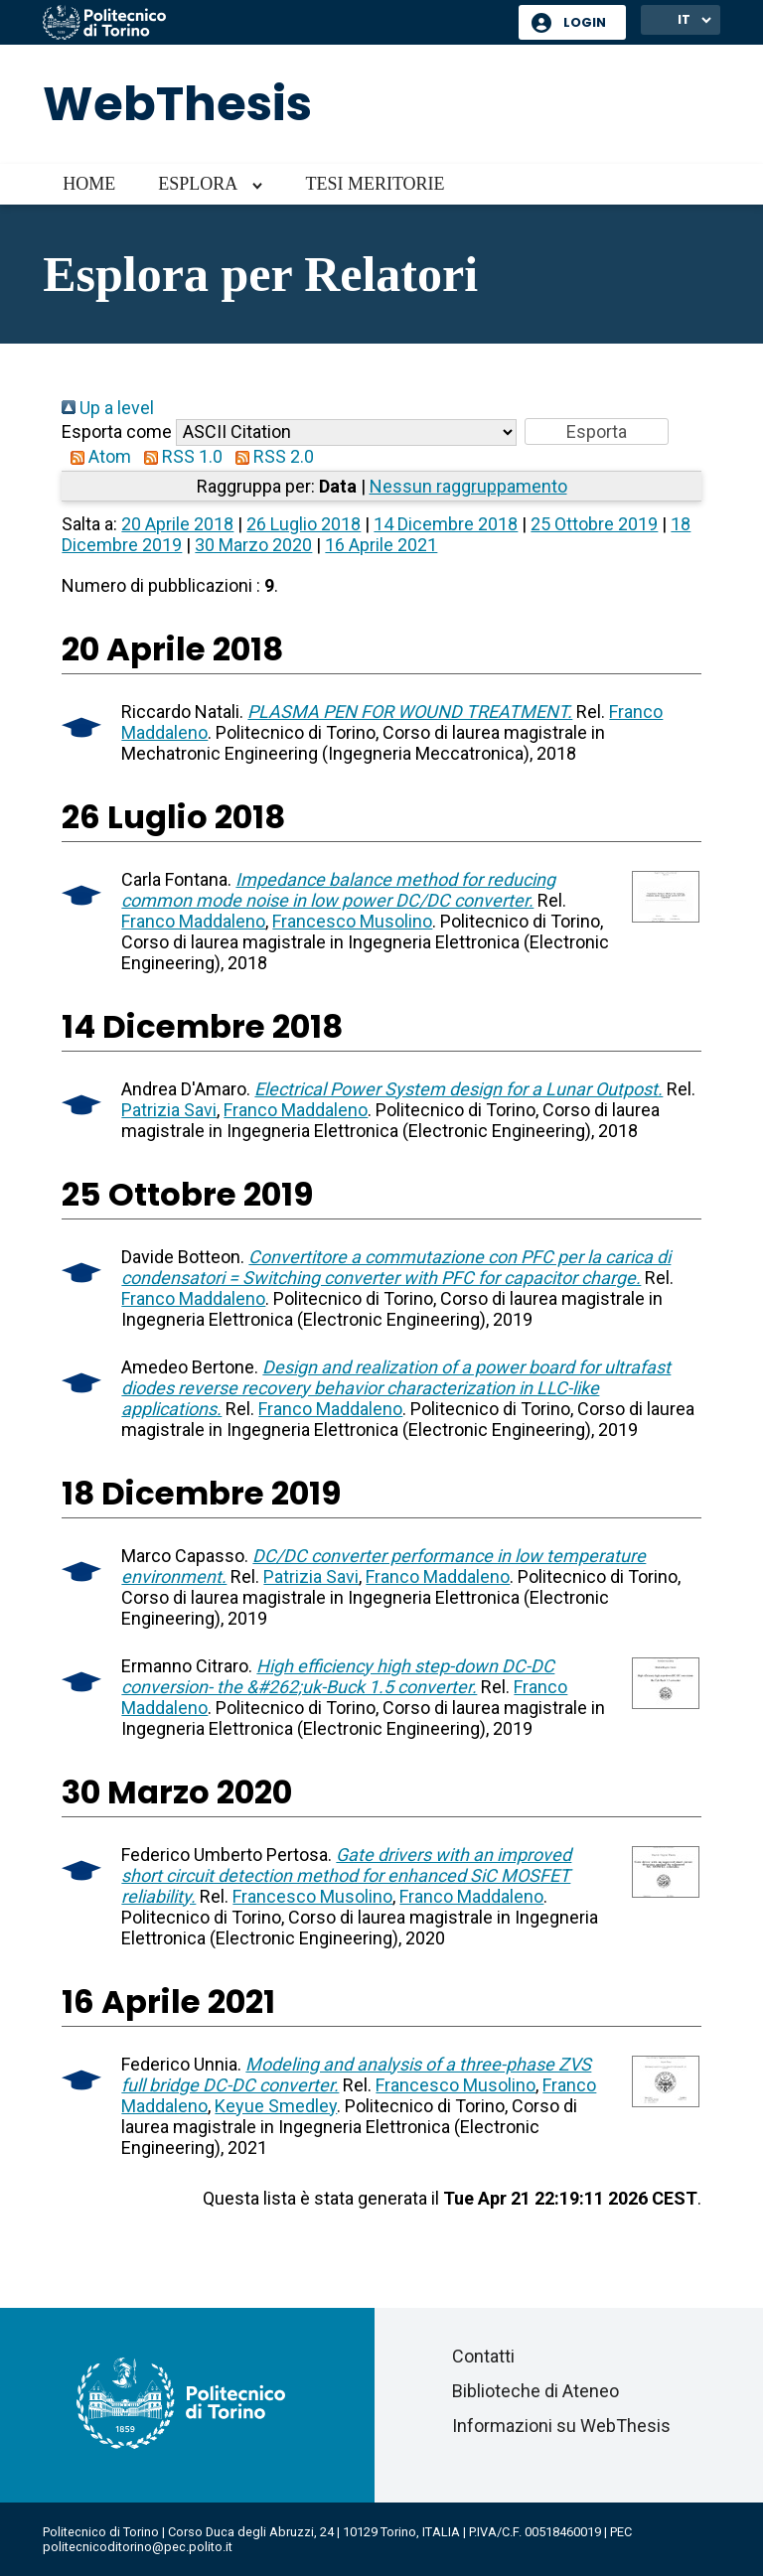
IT (684, 19)
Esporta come (117, 431)
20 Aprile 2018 (177, 523)
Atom (96, 456)
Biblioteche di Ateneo (535, 2390)
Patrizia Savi (169, 1109)
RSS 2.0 (270, 456)
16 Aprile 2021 (381, 544)
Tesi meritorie (374, 184)
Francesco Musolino (352, 921)
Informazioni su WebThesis (561, 2425)
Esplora (197, 184)
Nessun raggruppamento (468, 486)
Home (89, 184)
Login (584, 22)
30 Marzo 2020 (253, 544)
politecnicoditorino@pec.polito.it (137, 2546)
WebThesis (177, 104)
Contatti (483, 2356)
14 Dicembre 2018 (446, 523)
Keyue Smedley (276, 2105)
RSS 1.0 (179, 456)
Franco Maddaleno (193, 921)
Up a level (108, 407)
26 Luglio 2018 (303, 523)
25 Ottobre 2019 (594, 523)
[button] (597, 431)
